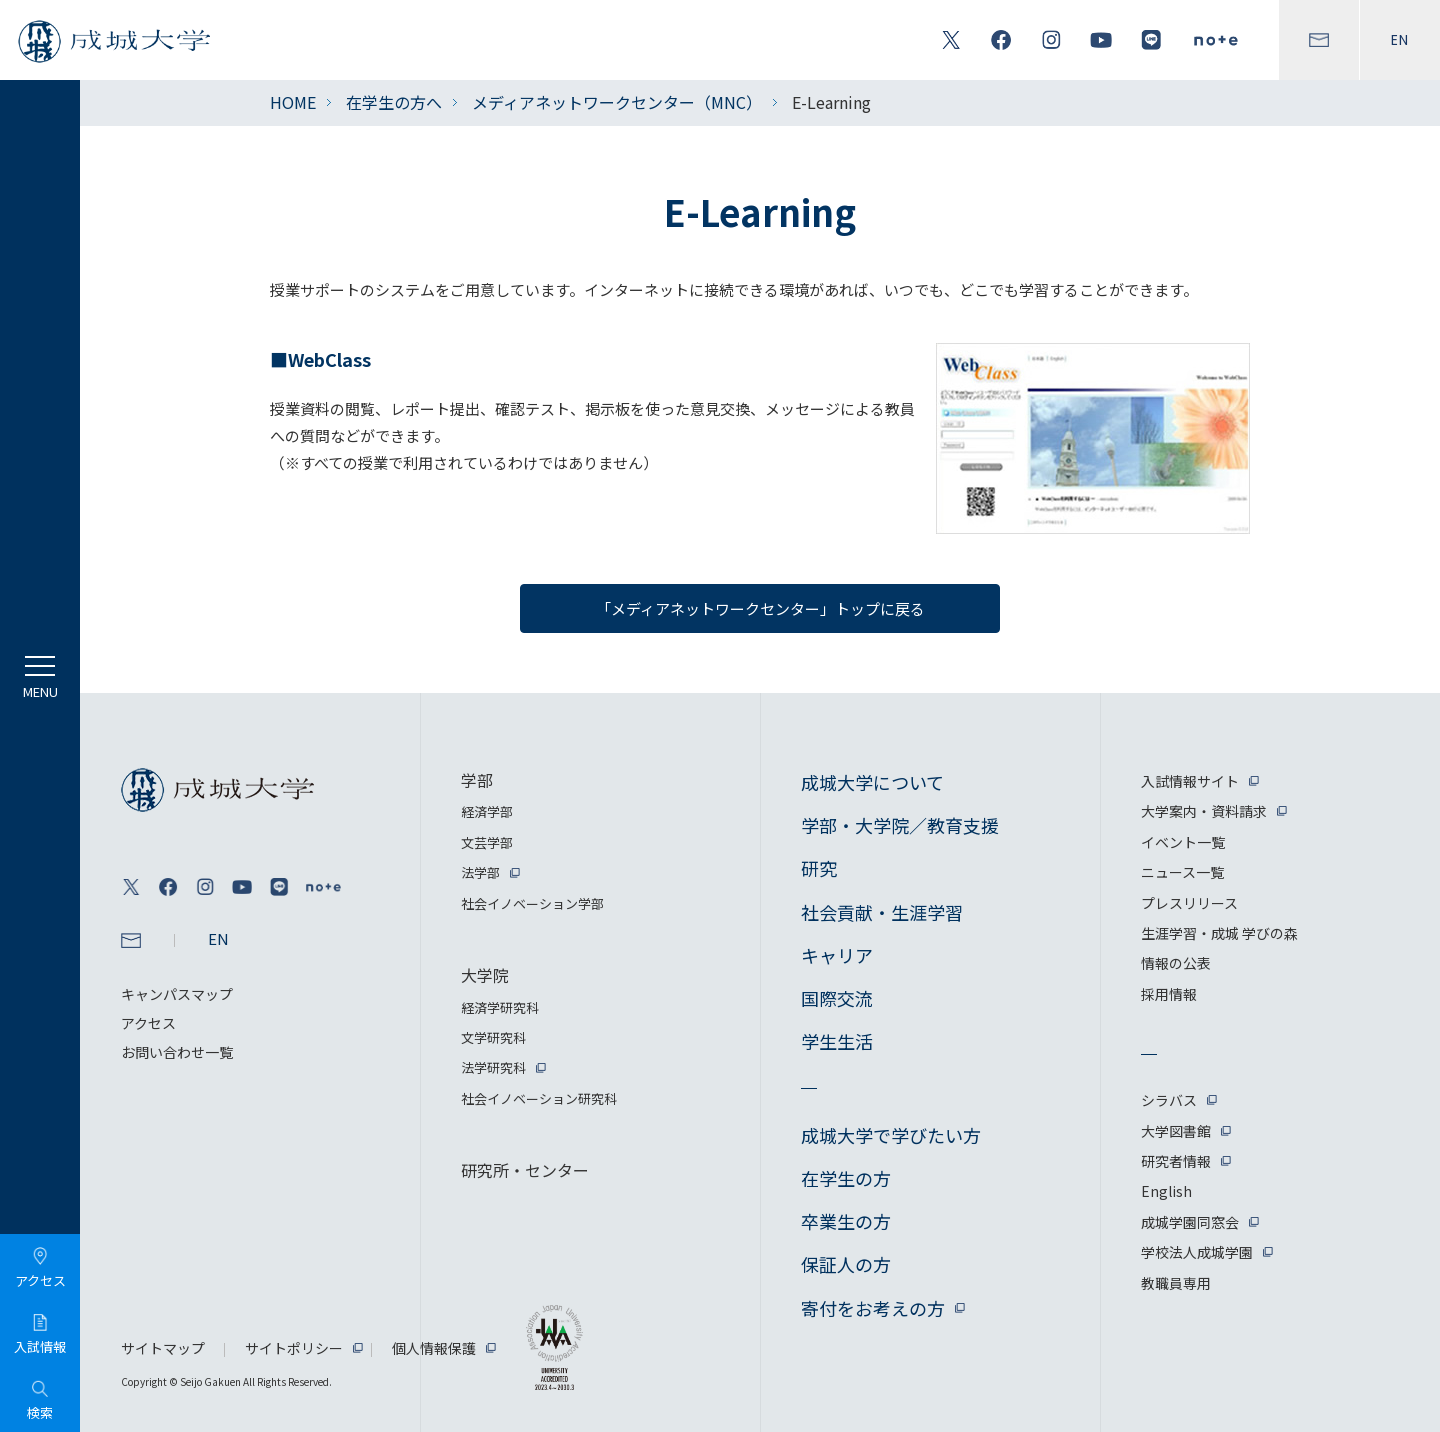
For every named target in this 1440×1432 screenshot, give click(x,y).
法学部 (480, 872)
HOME (293, 102)
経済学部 (487, 811)
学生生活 (837, 1041)
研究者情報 (1176, 1161)
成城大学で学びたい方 (891, 1135)
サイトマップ (163, 1348)
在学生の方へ (394, 102)
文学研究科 (493, 1037)
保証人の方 (846, 1264)
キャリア (837, 955)
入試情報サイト (1190, 781)
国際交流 (837, 998)
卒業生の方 (846, 1221)
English (1166, 1191)
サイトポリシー (294, 1348)
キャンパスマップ (177, 994)
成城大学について (872, 782)
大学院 (485, 975)
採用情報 (1169, 994)
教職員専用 (1176, 1283)
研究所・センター (525, 1170)
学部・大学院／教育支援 (900, 825)
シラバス (1169, 1100)
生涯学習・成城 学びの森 (1219, 933)
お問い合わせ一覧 (177, 1052)
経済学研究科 (500, 1007)
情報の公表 (1176, 963)
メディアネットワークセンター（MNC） (617, 102)
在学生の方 (846, 1178)
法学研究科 (493, 1067)
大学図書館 (1176, 1131)
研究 (819, 868)
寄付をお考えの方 (873, 1308)
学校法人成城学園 (1197, 1252)
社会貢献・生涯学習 (882, 912)
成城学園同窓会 (1190, 1222)
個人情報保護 (434, 1348)
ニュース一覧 (1182, 872)
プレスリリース (1189, 903)
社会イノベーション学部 (532, 903)
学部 (477, 780)
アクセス (148, 1023)
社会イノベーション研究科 (539, 1098)
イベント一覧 (1183, 842)
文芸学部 (487, 842)
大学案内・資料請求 (1204, 811)
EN (1400, 40)
